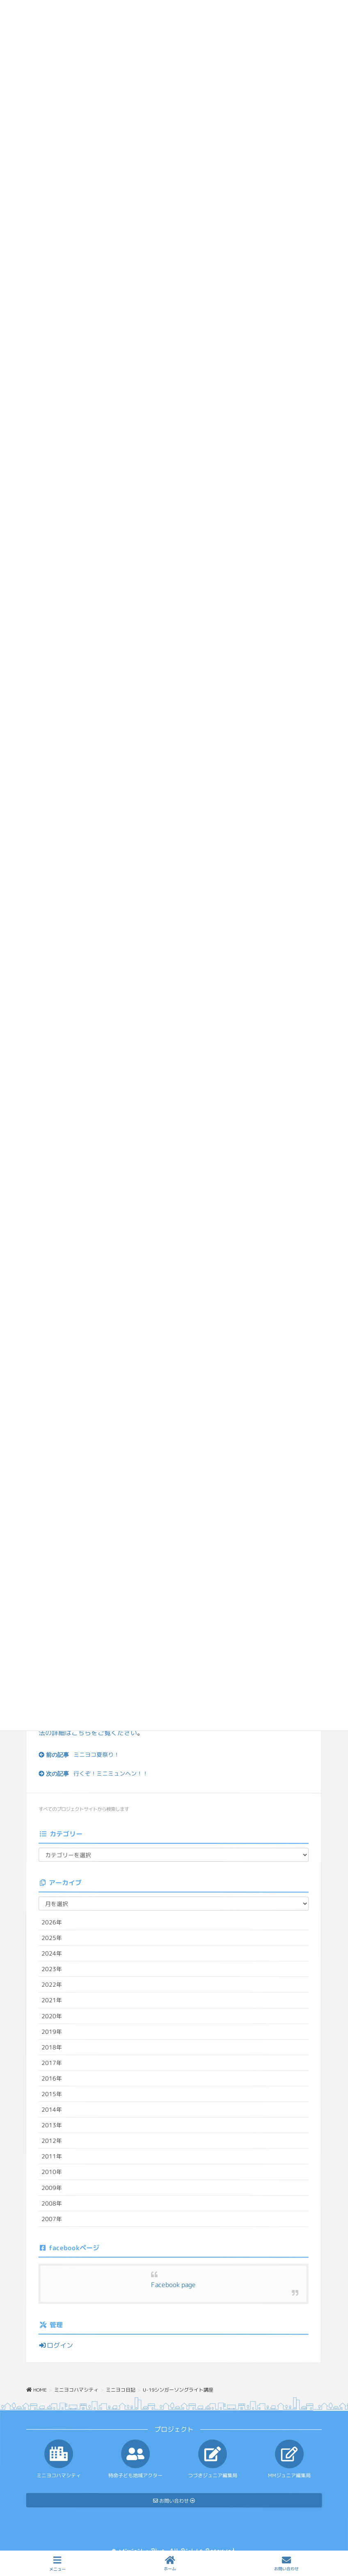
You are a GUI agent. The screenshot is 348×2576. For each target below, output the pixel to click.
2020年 (51, 2015)
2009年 (51, 2187)
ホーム (170, 2563)
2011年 (51, 2156)
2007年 (51, 2219)
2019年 (51, 2031)
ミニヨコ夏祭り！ (96, 1754)
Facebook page (173, 2284)
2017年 (51, 2063)
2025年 (51, 1938)
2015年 (51, 2094)
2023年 (51, 1969)
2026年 (51, 1922)
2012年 (51, 2140)
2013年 (51, 2125)
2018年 (51, 2047)
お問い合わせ (286, 2563)
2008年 (51, 2203)
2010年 (51, 2172)
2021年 (51, 2000)
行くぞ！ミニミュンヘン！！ (110, 1773)
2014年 (51, 2109)
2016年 (51, 2078)
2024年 (51, 1953)
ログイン (56, 2345)
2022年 (51, 1984)
